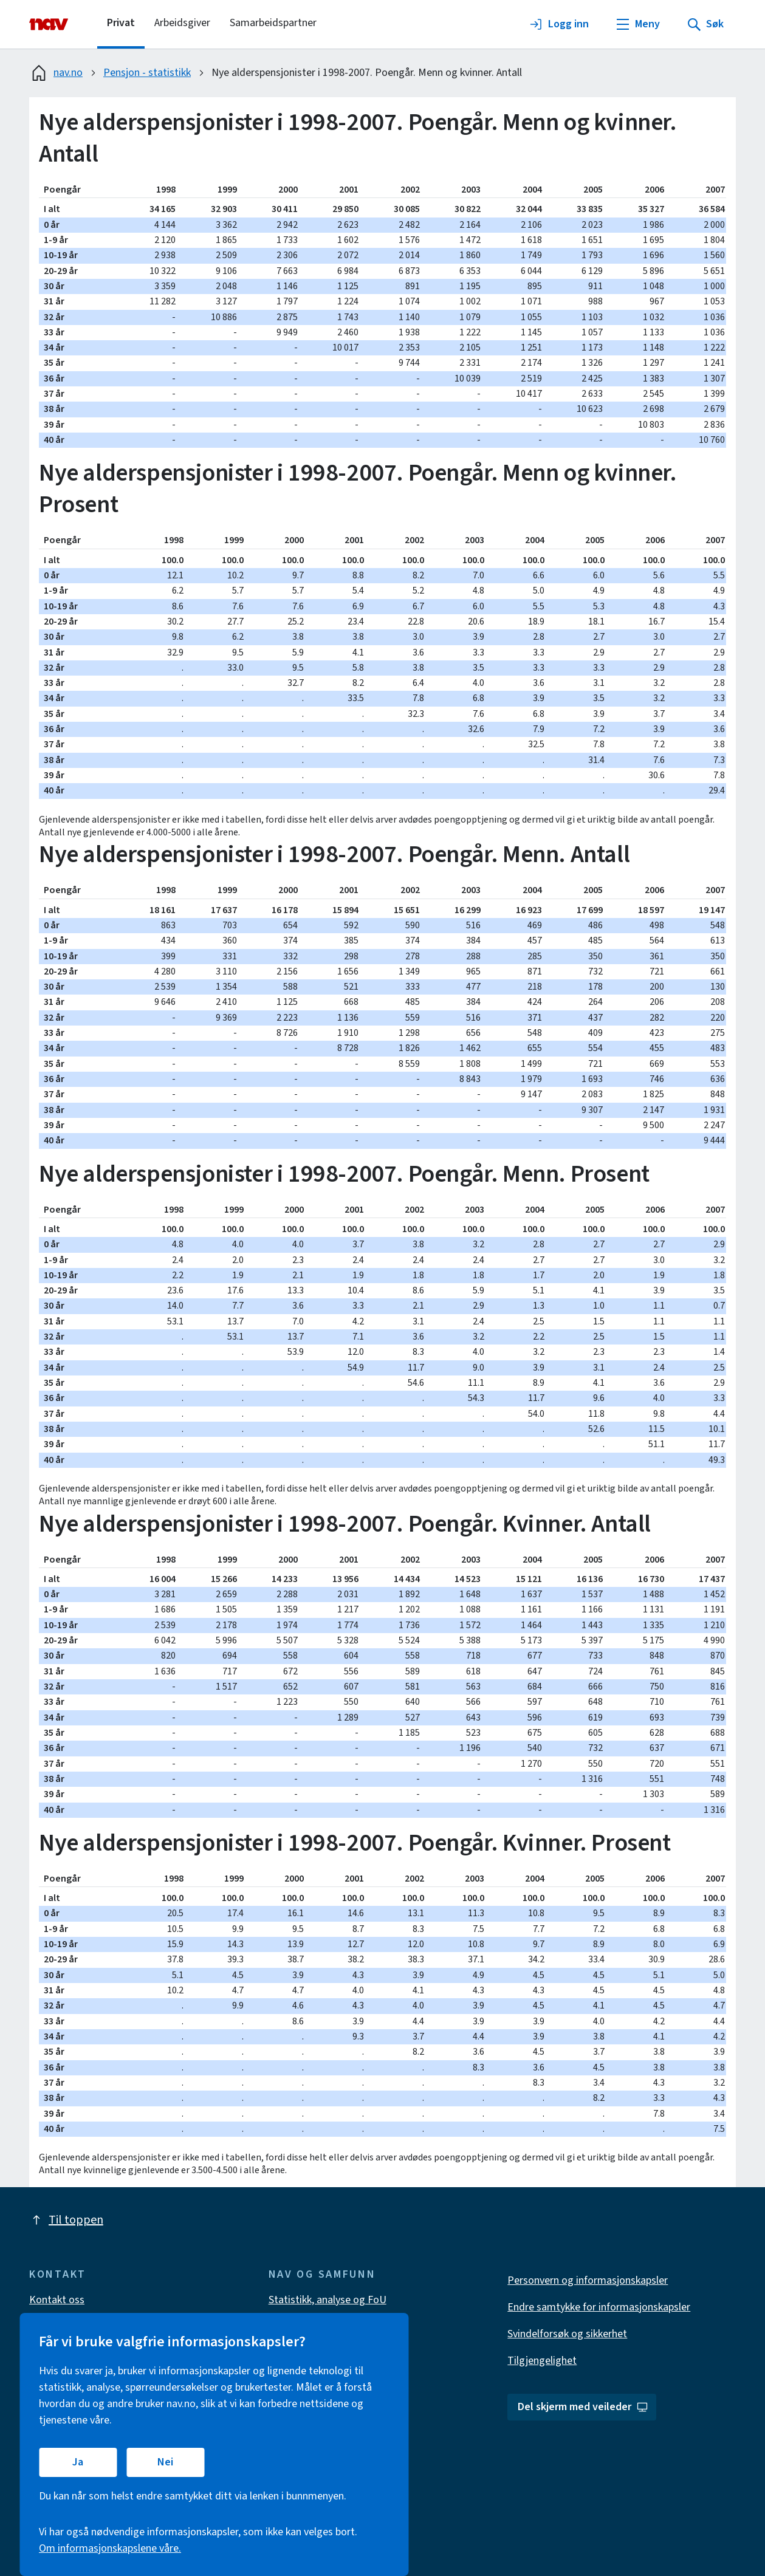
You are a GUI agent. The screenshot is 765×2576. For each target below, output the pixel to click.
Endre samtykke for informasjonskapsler (598, 2307)
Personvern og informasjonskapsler (587, 2280)
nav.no (56, 73)
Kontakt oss (56, 2299)
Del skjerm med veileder (583, 2406)
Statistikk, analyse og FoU (327, 2299)
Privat (121, 22)
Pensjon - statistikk (147, 72)
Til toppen (66, 2219)
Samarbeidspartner (273, 22)
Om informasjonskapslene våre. (110, 2548)
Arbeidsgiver (182, 22)
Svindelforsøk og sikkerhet (567, 2333)
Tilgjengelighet (542, 2360)
